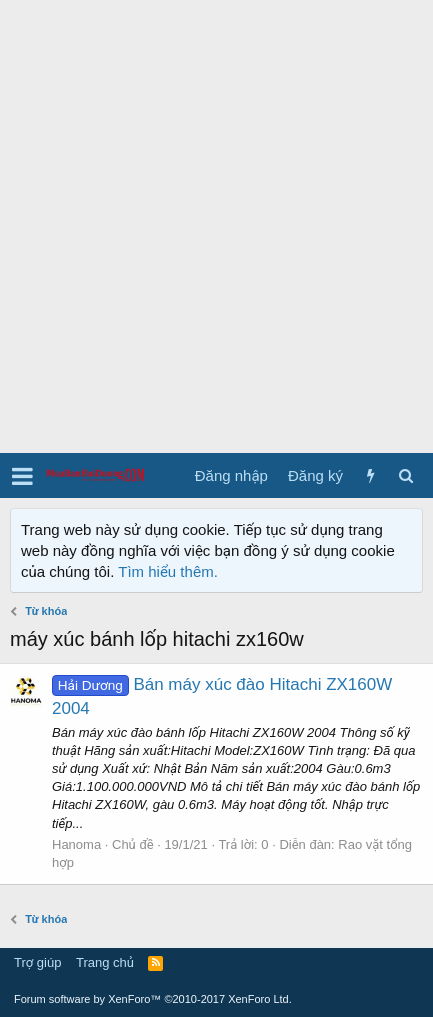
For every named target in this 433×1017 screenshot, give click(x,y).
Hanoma (76, 844)
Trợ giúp (37, 962)
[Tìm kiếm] (405, 475)
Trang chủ (105, 962)
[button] (22, 476)
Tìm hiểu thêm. (168, 571)
